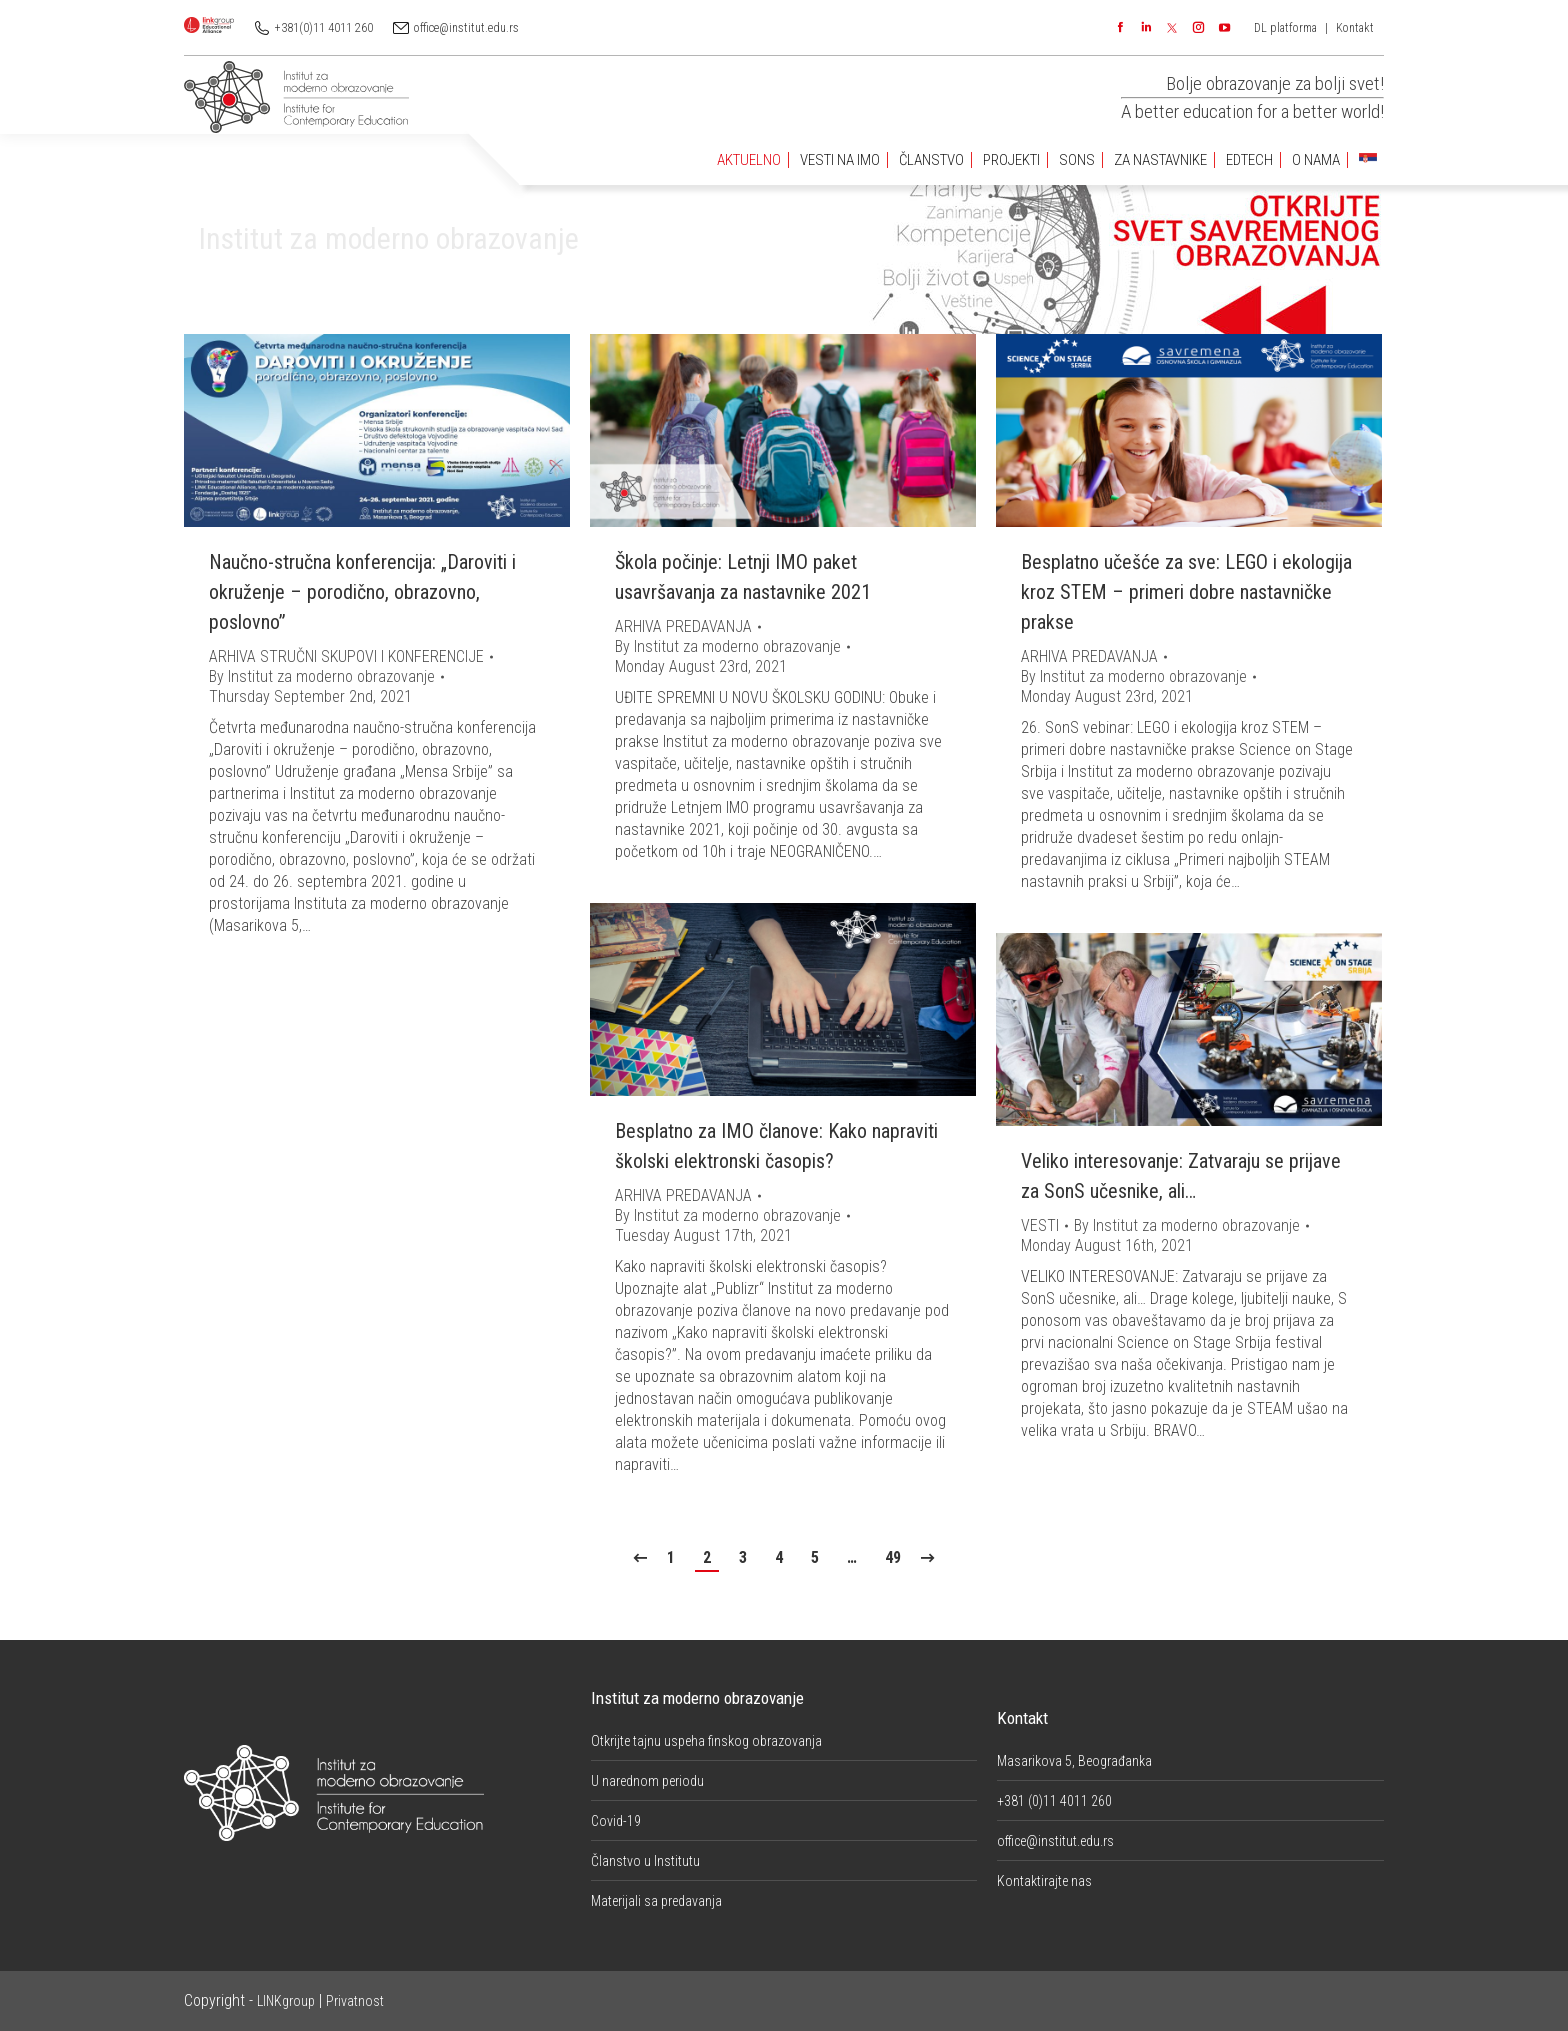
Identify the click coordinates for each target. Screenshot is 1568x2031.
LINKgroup (286, 2001)
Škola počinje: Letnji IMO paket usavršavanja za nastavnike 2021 (743, 577)
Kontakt (1355, 28)
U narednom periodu (647, 1781)
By (322, 676)
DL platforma (1285, 28)
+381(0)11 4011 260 (324, 28)
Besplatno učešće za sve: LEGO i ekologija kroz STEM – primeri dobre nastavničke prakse (1186, 592)
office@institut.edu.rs (466, 28)
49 (893, 1557)
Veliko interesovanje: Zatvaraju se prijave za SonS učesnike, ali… (1181, 1176)
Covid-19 (616, 1821)
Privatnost (355, 2001)
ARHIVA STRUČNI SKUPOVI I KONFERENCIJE (346, 656)
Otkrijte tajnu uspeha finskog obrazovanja (706, 1741)
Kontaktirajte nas (1044, 1881)
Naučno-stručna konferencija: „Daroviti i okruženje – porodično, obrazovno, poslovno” (362, 592)
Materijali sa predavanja (656, 1901)
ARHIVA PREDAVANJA (683, 626)
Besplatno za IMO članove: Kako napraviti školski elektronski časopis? (776, 1146)
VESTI (1040, 1225)
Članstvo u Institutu (645, 1861)
